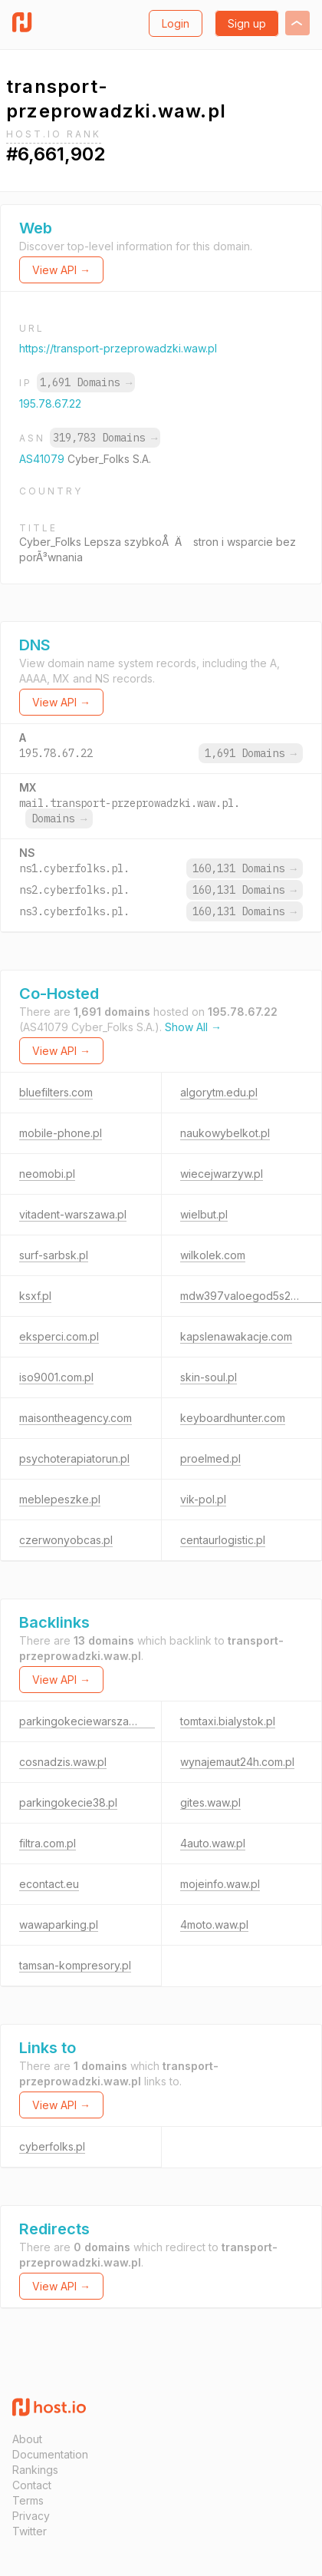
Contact (31, 2485)
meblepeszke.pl (59, 1499)
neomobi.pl (47, 1173)
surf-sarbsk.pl (53, 1255)
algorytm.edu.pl (219, 1092)
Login (175, 23)
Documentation (50, 2454)
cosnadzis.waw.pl (63, 1761)
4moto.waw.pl (214, 1924)
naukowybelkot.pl (225, 1132)
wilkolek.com (212, 1255)
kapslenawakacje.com (236, 1336)
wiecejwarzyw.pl (221, 1173)
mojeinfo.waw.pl (220, 1883)
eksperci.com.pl (59, 1336)
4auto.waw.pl (212, 1843)
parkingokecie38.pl (68, 1802)
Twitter (29, 2531)
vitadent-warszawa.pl (73, 1214)
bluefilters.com (56, 1092)
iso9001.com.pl (56, 1377)
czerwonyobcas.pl (66, 1539)
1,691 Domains (86, 382)
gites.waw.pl (210, 1802)
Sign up (247, 23)
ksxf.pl (35, 1295)
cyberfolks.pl (52, 2146)
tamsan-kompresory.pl (75, 1965)
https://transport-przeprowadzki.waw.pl (118, 348)
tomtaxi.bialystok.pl (227, 1721)
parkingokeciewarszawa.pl (87, 1721)
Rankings (35, 2469)
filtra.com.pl (47, 1843)
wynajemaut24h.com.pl (237, 1761)
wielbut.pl (204, 1214)
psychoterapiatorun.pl (74, 1458)
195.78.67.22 (50, 403)
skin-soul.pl (208, 1377)
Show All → (193, 1026)
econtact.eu (49, 1883)
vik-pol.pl (203, 1499)
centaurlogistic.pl (222, 1539)
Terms (28, 2500)
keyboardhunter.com (232, 1417)
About (27, 2438)
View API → (61, 269)
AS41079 (43, 458)
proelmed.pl (210, 1458)
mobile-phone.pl (60, 1132)
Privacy (31, 2515)
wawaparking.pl (58, 1924)
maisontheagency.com (75, 1417)
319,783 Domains (105, 438)
